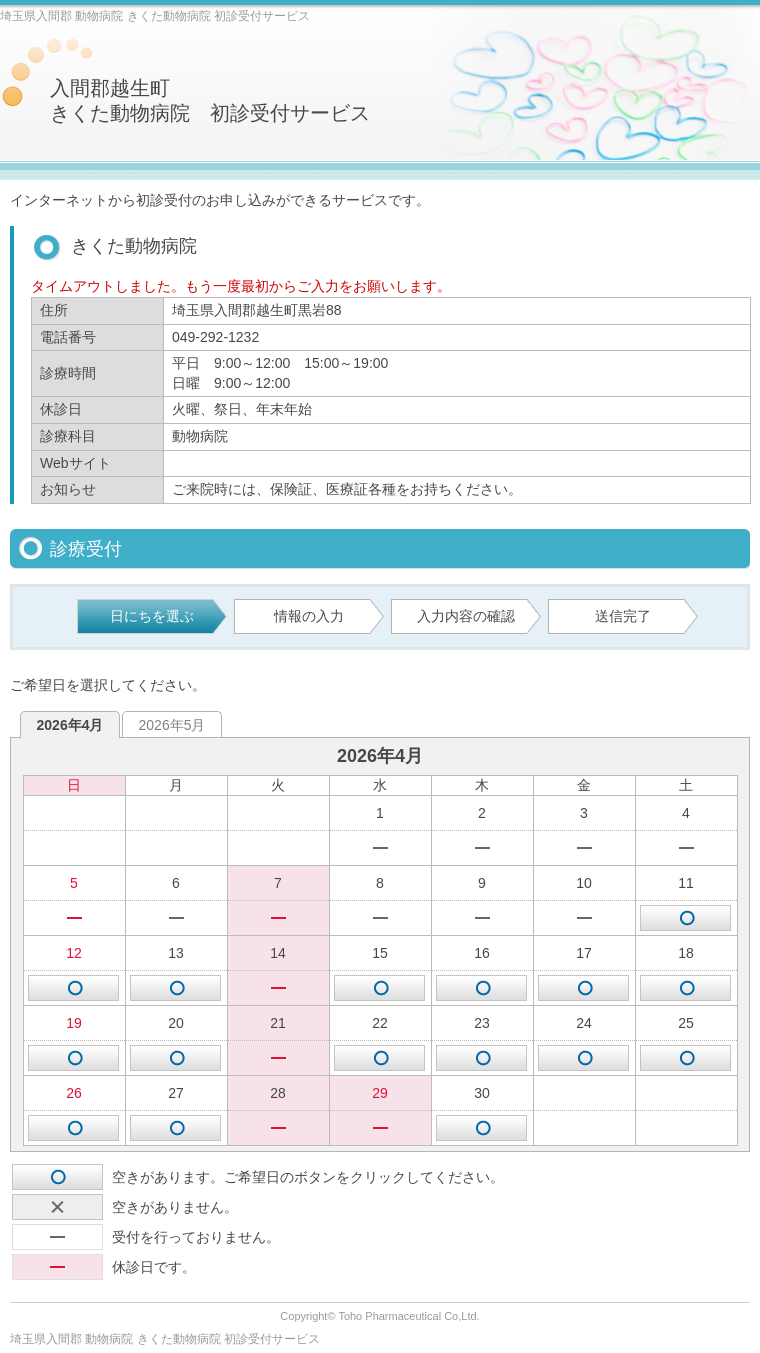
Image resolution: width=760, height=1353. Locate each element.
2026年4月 (70, 725)
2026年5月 (172, 725)
